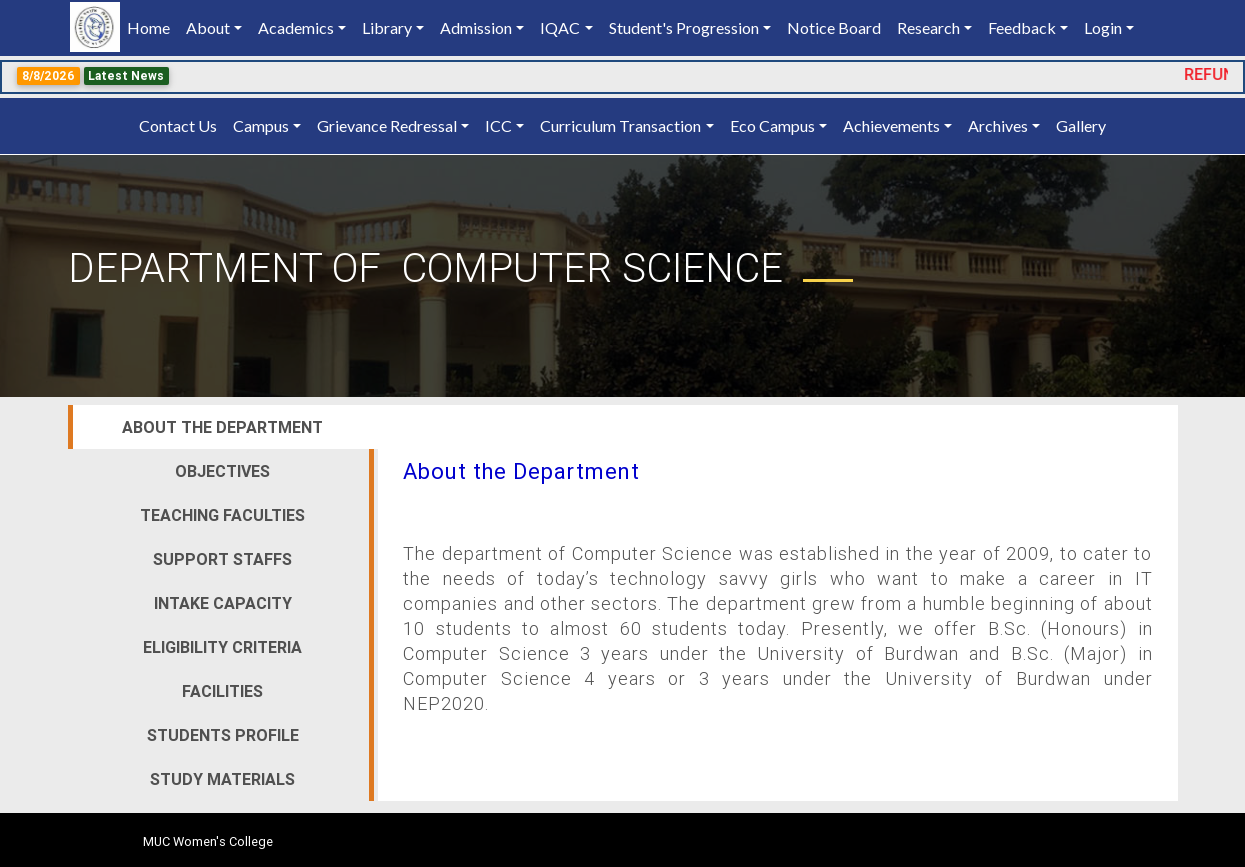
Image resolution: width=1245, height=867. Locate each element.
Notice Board (834, 27)
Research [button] (928, 27)
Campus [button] (261, 125)
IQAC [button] (560, 27)
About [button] (208, 27)
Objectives (222, 471)
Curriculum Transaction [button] (620, 125)
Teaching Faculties (222, 515)
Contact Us (178, 125)
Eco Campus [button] (772, 125)
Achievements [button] (891, 125)
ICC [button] (498, 125)
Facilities (222, 691)
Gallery (1081, 125)
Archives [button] (998, 125)
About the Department (222, 427)
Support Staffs (222, 559)
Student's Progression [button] (684, 27)
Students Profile (223, 735)
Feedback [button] (1022, 27)
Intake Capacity (223, 603)
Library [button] (387, 27)
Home (152, 26)
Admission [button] (476, 27)
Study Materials (222, 779)
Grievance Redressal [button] (387, 125)
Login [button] (1103, 27)
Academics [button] (296, 27)
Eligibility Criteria (222, 647)
